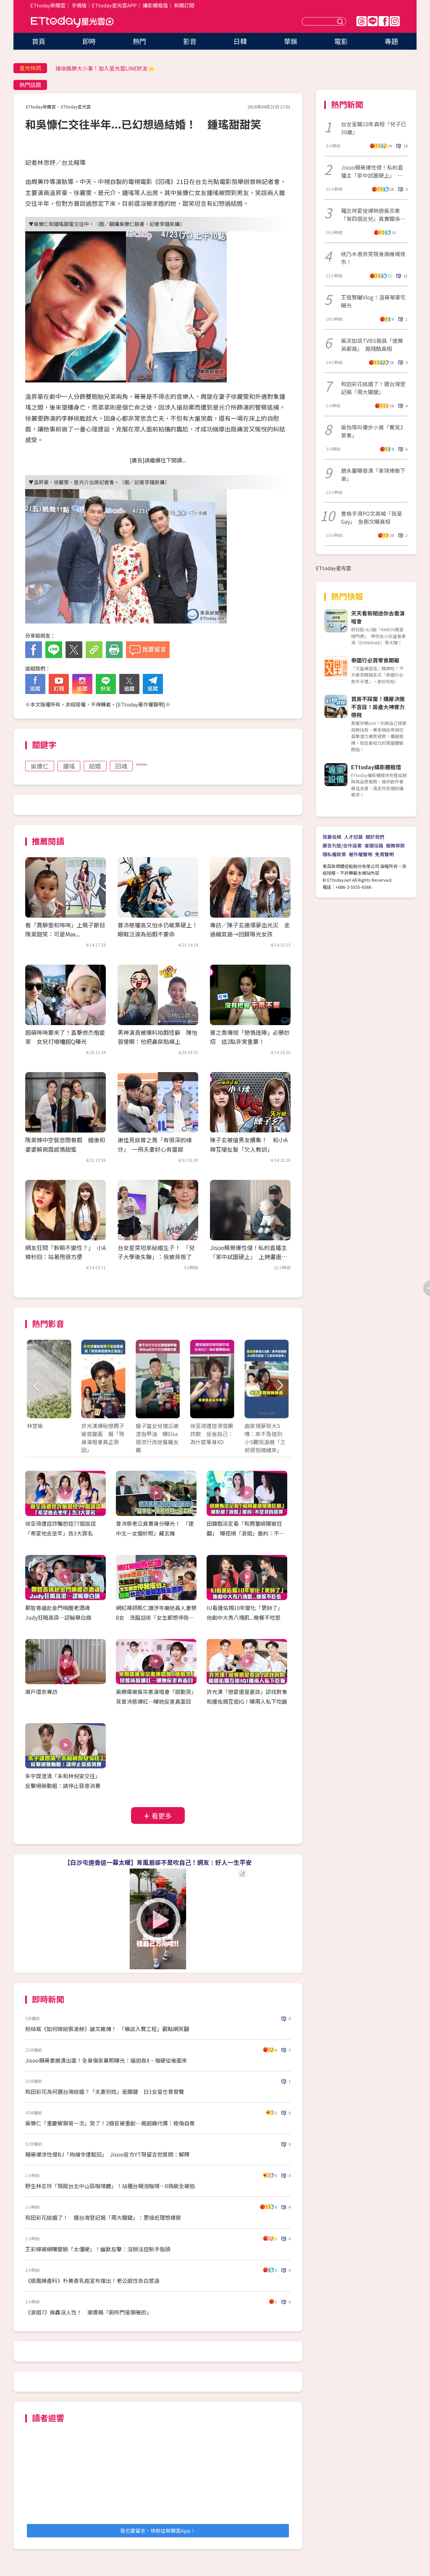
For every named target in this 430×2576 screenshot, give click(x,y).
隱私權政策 (334, 854)
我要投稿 (331, 836)
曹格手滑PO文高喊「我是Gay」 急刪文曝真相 (371, 517)
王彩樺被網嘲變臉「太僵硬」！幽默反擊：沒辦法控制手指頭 (97, 2249)
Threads (361, 21)
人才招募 (353, 836)
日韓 (240, 41)
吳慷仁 (40, 766)
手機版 (79, 5)
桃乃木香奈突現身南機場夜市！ (373, 258)
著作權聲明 (360, 854)
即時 (89, 41)
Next (280, 1386)
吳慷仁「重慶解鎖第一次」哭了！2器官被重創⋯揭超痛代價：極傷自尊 (110, 2123)
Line (373, 21)
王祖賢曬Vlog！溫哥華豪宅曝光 (373, 301)
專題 (391, 41)
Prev (36, 1386)
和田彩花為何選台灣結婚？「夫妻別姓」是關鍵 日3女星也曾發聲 (104, 2091)
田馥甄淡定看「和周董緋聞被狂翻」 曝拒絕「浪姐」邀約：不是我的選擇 (246, 1533)
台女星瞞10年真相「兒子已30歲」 (373, 128)
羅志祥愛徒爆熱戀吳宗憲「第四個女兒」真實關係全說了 (373, 214)
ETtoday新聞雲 (48, 5)
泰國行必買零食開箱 (375, 660)
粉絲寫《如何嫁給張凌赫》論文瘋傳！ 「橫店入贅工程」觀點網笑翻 (107, 2029)
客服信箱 (373, 845)
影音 (190, 41)
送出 (341, 21)
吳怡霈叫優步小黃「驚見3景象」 (372, 431)
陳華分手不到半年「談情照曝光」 (95, 68)
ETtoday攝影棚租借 (376, 767)
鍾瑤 (69, 766)
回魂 (121, 766)
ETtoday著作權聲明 (140, 704)
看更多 (162, 1816)
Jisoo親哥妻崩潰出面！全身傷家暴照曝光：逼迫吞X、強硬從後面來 (106, 2060)
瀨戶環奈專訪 (41, 1692)
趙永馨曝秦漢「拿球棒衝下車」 (373, 474)
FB (384, 21)
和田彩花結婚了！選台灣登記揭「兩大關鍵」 (373, 388)
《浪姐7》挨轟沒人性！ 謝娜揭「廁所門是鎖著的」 (88, 2312)
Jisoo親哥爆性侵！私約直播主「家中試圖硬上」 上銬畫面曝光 (248, 1256)
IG (395, 21)
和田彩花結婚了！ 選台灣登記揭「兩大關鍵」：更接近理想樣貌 (103, 2217)
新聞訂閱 (184, 5)
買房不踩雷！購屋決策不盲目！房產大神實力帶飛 (378, 707)
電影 (341, 41)
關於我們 (375, 836)
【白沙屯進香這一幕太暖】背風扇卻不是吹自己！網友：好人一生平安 (158, 1862)
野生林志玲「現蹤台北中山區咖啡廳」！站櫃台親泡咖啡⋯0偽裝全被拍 (110, 2186)
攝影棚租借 (155, 5)
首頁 (38, 41)
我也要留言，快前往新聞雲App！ (158, 2530)
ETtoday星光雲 (72, 22)
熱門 (139, 41)
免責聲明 (384, 854)
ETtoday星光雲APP (114, 5)
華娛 (290, 41)
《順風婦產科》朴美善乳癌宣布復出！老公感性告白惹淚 (92, 2280)
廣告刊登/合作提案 (342, 845)
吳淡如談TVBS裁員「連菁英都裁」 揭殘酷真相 (372, 344)
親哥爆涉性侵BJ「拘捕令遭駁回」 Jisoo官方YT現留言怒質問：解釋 (107, 2154)
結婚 (95, 766)
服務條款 (395, 845)
